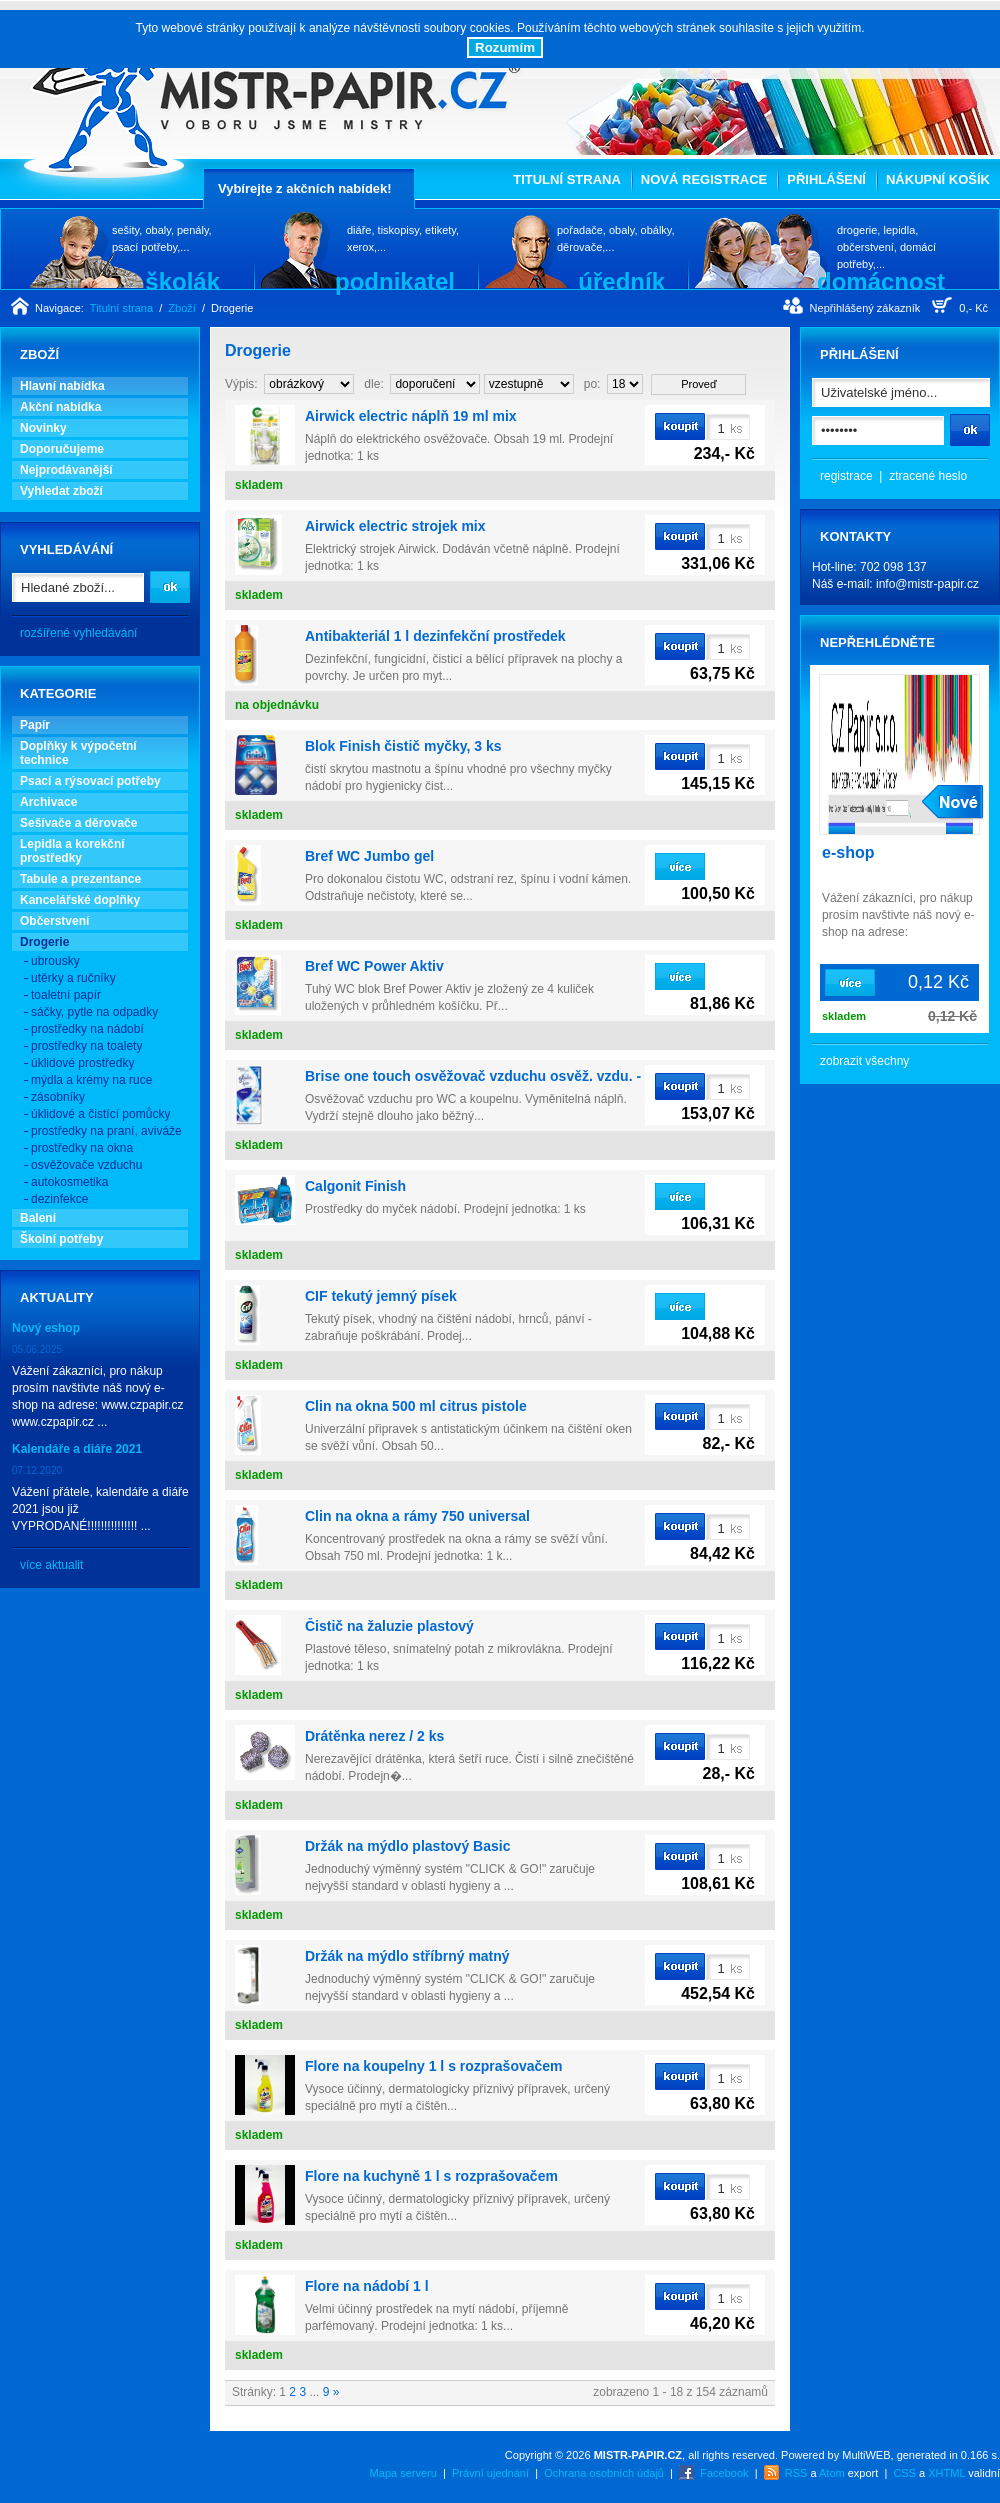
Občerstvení (54, 921)
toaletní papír (66, 995)
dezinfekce (59, 1199)
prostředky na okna (82, 1148)
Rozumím (505, 47)
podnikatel (395, 281)
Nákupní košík (938, 179)
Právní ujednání (490, 2473)
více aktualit (51, 1565)
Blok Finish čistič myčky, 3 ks (403, 746)
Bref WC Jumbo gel (369, 856)
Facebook (724, 2473)
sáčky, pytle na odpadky (94, 1012)
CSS (904, 2473)
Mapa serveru (403, 2473)
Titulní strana (567, 179)
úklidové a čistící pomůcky (100, 1114)
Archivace (48, 802)
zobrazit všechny (864, 1061)
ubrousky (55, 961)
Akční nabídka (60, 407)
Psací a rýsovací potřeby (90, 781)
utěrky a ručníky (73, 978)
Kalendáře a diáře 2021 (77, 1449)
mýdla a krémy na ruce (91, 1080)
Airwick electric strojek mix (395, 526)
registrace (846, 476)
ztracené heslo (928, 476)
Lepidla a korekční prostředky (72, 851)
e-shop (848, 852)
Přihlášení (826, 179)
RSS (796, 2473)
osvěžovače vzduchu (86, 1165)
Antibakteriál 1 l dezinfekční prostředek (435, 636)
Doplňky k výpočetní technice (78, 753)
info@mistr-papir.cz (927, 584)
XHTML (946, 2473)
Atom (832, 2473)
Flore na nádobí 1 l (367, 2286)
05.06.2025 (37, 1349)
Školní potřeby (61, 1239)
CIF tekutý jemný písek (381, 1296)
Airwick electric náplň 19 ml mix (411, 416)
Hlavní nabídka (62, 386)
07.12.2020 (37, 1470)
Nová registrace (704, 179)
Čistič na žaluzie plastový (389, 1626)
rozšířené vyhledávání (78, 633)
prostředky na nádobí (87, 1029)
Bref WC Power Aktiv (374, 966)
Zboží (182, 308)
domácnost (881, 281)
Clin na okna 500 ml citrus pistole (416, 1406)
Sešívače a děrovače (78, 823)
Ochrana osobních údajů (604, 2473)
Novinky (43, 428)
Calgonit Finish (355, 1186)
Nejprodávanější (66, 470)
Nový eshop (46, 1328)
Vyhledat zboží (61, 491)
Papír (35, 725)
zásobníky (58, 1097)
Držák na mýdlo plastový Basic (407, 1846)
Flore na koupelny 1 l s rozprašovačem (434, 2066)
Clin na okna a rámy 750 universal (417, 1516)
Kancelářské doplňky (80, 900)
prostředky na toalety (86, 1046)
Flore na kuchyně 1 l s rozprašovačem (431, 2176)
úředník (621, 281)
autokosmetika (69, 1182)
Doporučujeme (62, 449)
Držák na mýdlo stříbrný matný (407, 1956)
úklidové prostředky (82, 1063)
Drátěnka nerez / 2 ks (374, 1736)
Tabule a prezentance (80, 879)
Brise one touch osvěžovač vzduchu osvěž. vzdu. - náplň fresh (512, 1076)
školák (182, 281)
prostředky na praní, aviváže (106, 1131)
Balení (38, 1218)
